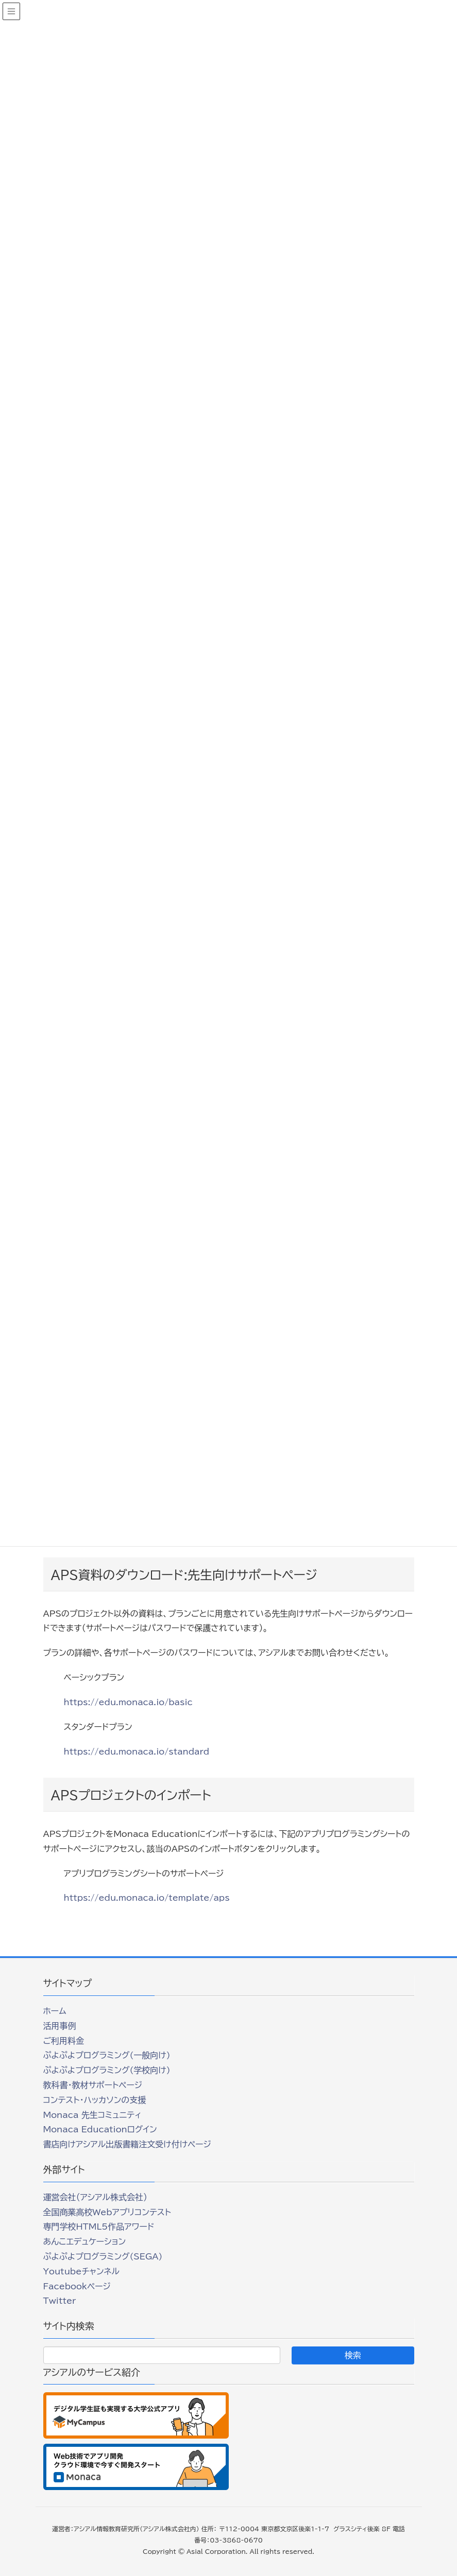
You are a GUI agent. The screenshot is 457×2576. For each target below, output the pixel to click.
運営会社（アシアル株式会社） (95, 2197)
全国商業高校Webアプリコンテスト (107, 2212)
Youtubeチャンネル (81, 2271)
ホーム (54, 2011)
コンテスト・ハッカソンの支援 (94, 2100)
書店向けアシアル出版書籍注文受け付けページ (127, 2144)
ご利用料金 (63, 2041)
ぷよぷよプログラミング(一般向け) (107, 2055)
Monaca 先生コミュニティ (92, 2115)
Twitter (59, 2301)
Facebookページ (77, 2286)
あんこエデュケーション (84, 2241)
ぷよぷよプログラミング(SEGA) (103, 2256)
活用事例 (59, 2026)
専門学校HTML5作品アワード (99, 2226)
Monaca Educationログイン (100, 2129)
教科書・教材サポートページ (93, 2085)
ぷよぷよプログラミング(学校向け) (107, 2070)
